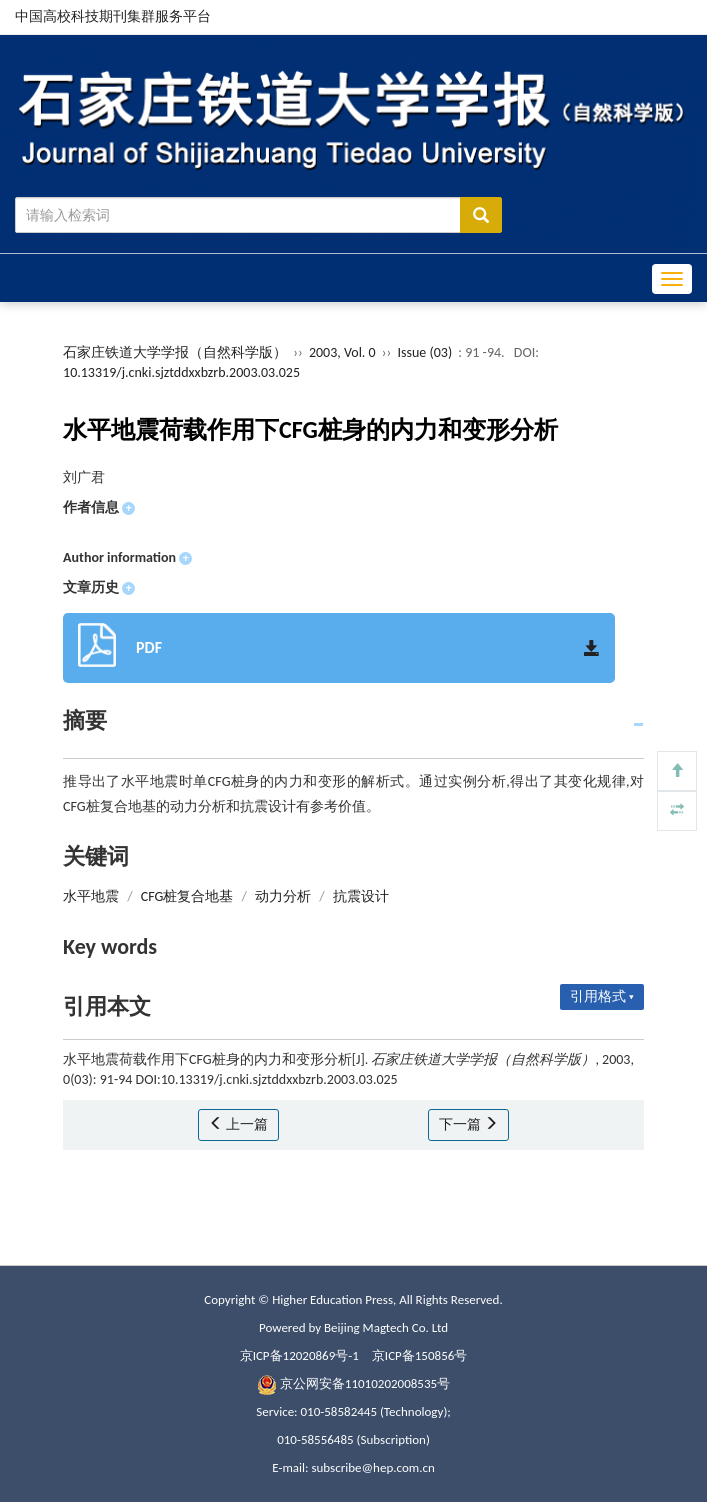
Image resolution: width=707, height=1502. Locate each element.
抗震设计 (361, 896)
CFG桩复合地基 (187, 896)
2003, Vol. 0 (344, 352)
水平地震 (91, 896)
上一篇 (238, 1124)
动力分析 (283, 896)
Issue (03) (425, 352)
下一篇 (468, 1124)
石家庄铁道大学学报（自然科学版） (175, 352)
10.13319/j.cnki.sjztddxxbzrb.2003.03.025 (181, 372)
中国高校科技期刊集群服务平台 (113, 16)
